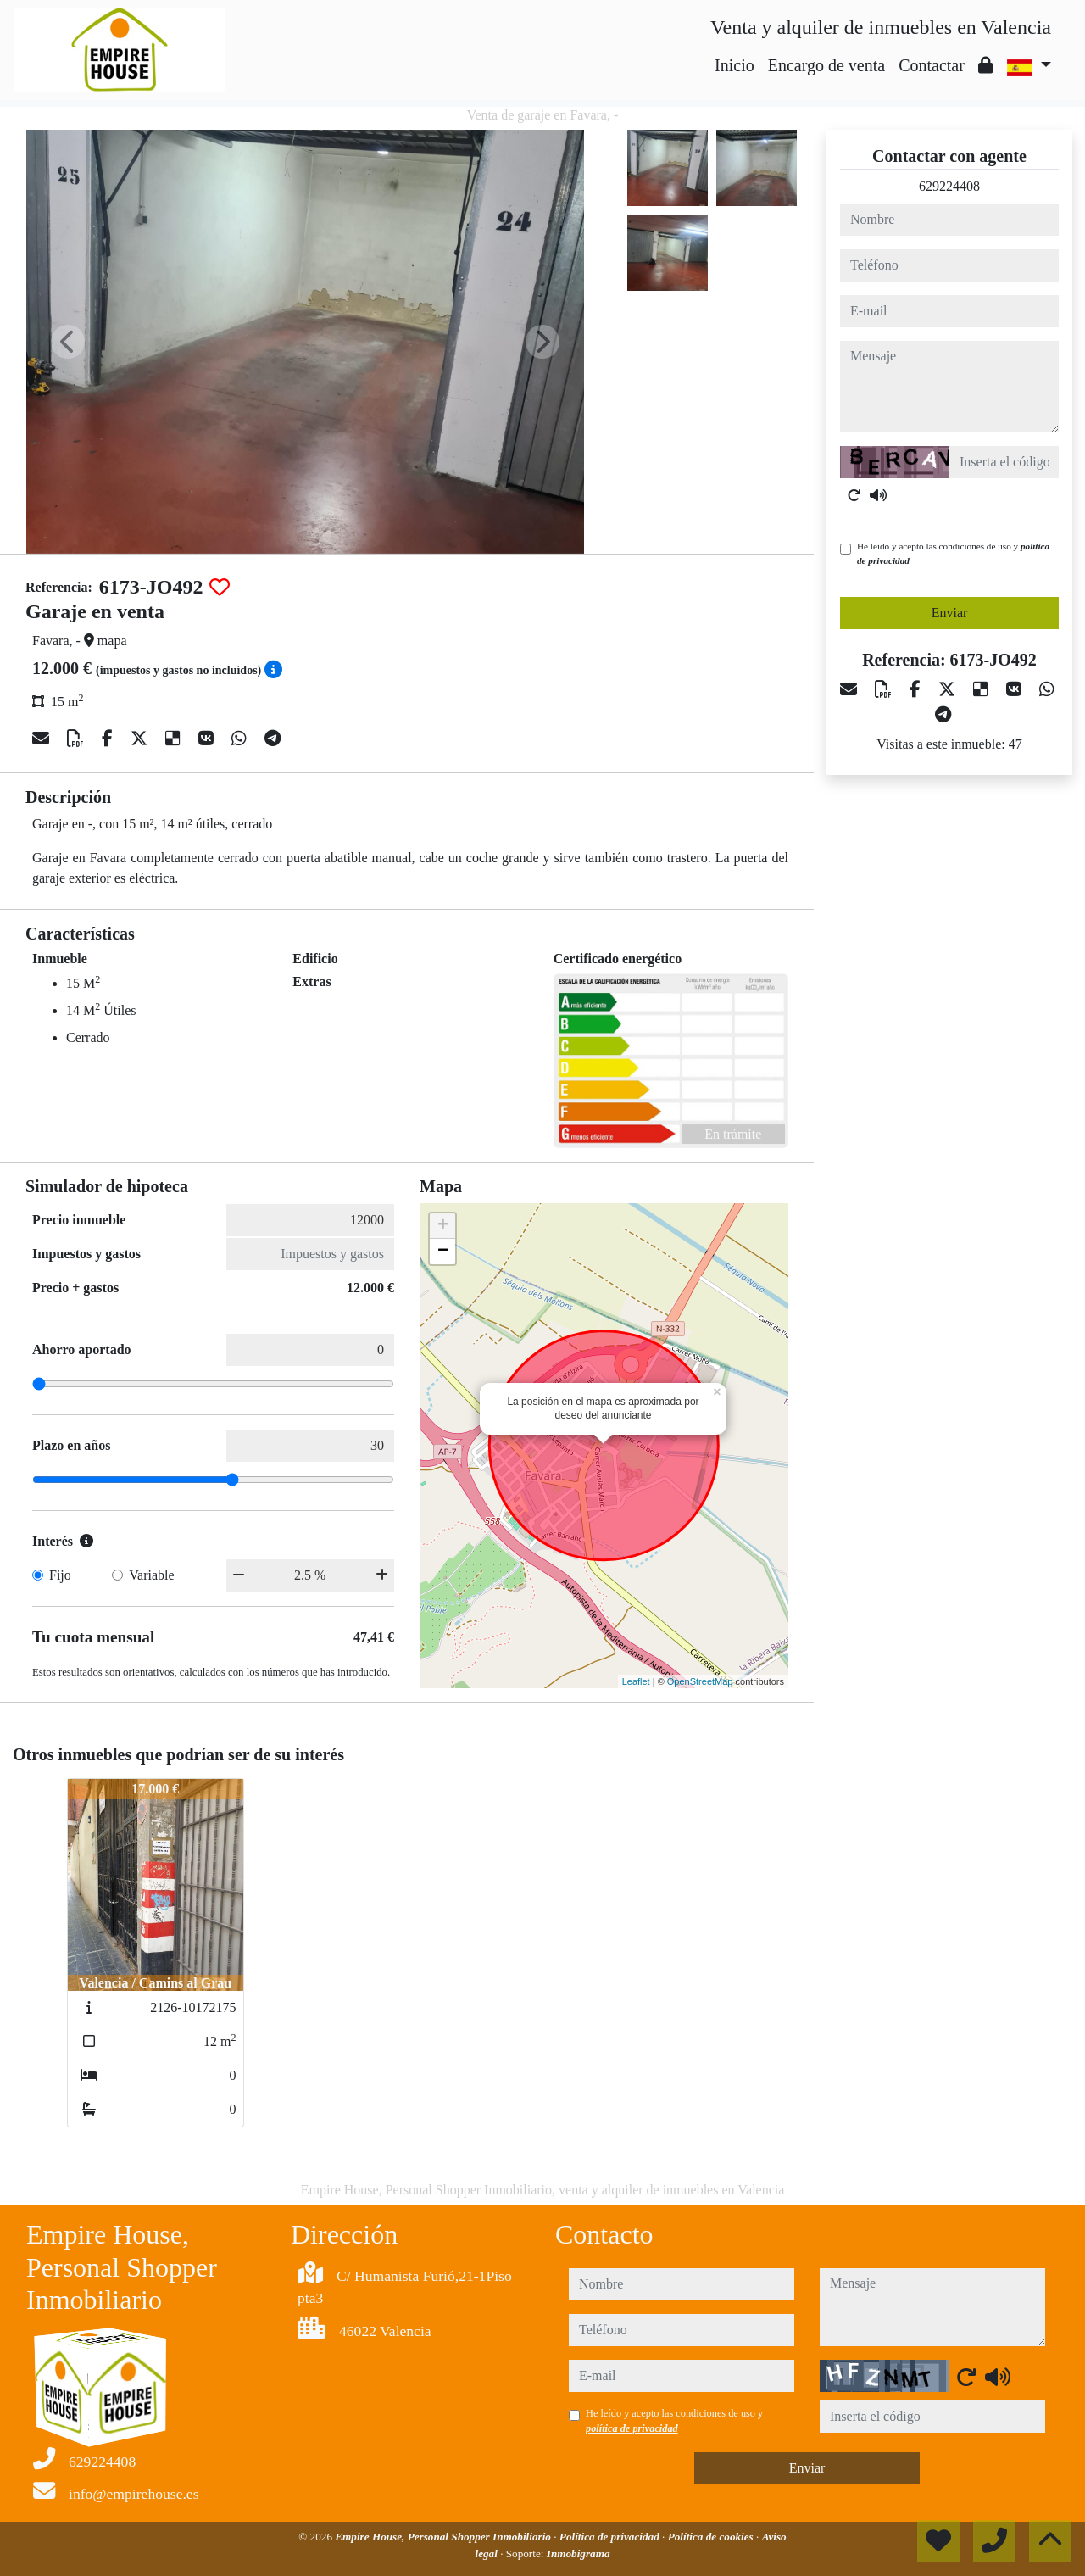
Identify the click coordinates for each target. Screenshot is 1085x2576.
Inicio (734, 65)
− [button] (442, 1251)
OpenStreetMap (700, 1681)
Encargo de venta (826, 65)
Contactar (932, 65)
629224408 (949, 186)
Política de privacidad (610, 2536)
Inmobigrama (578, 2553)
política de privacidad (632, 2428)
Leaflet (636, 1681)
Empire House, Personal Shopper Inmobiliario (444, 2536)
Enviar (950, 612)
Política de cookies (712, 2536)
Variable (151, 1575)
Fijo (60, 1575)
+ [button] (442, 1226)
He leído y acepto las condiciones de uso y (953, 553)
